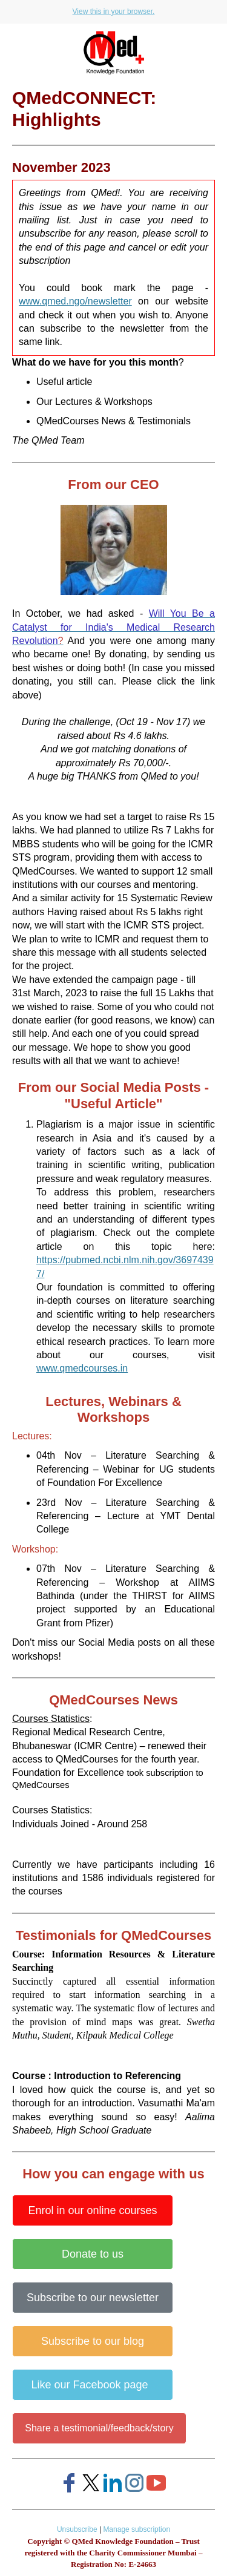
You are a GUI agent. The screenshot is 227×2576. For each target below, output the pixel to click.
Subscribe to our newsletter (93, 2298)
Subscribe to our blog (92, 2341)
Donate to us (92, 2254)
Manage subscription (136, 2529)
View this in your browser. (114, 11)
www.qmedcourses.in (82, 1368)
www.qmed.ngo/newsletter (75, 301)
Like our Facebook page (92, 2385)
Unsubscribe (77, 2529)
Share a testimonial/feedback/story (99, 2428)
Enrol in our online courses (92, 2210)
